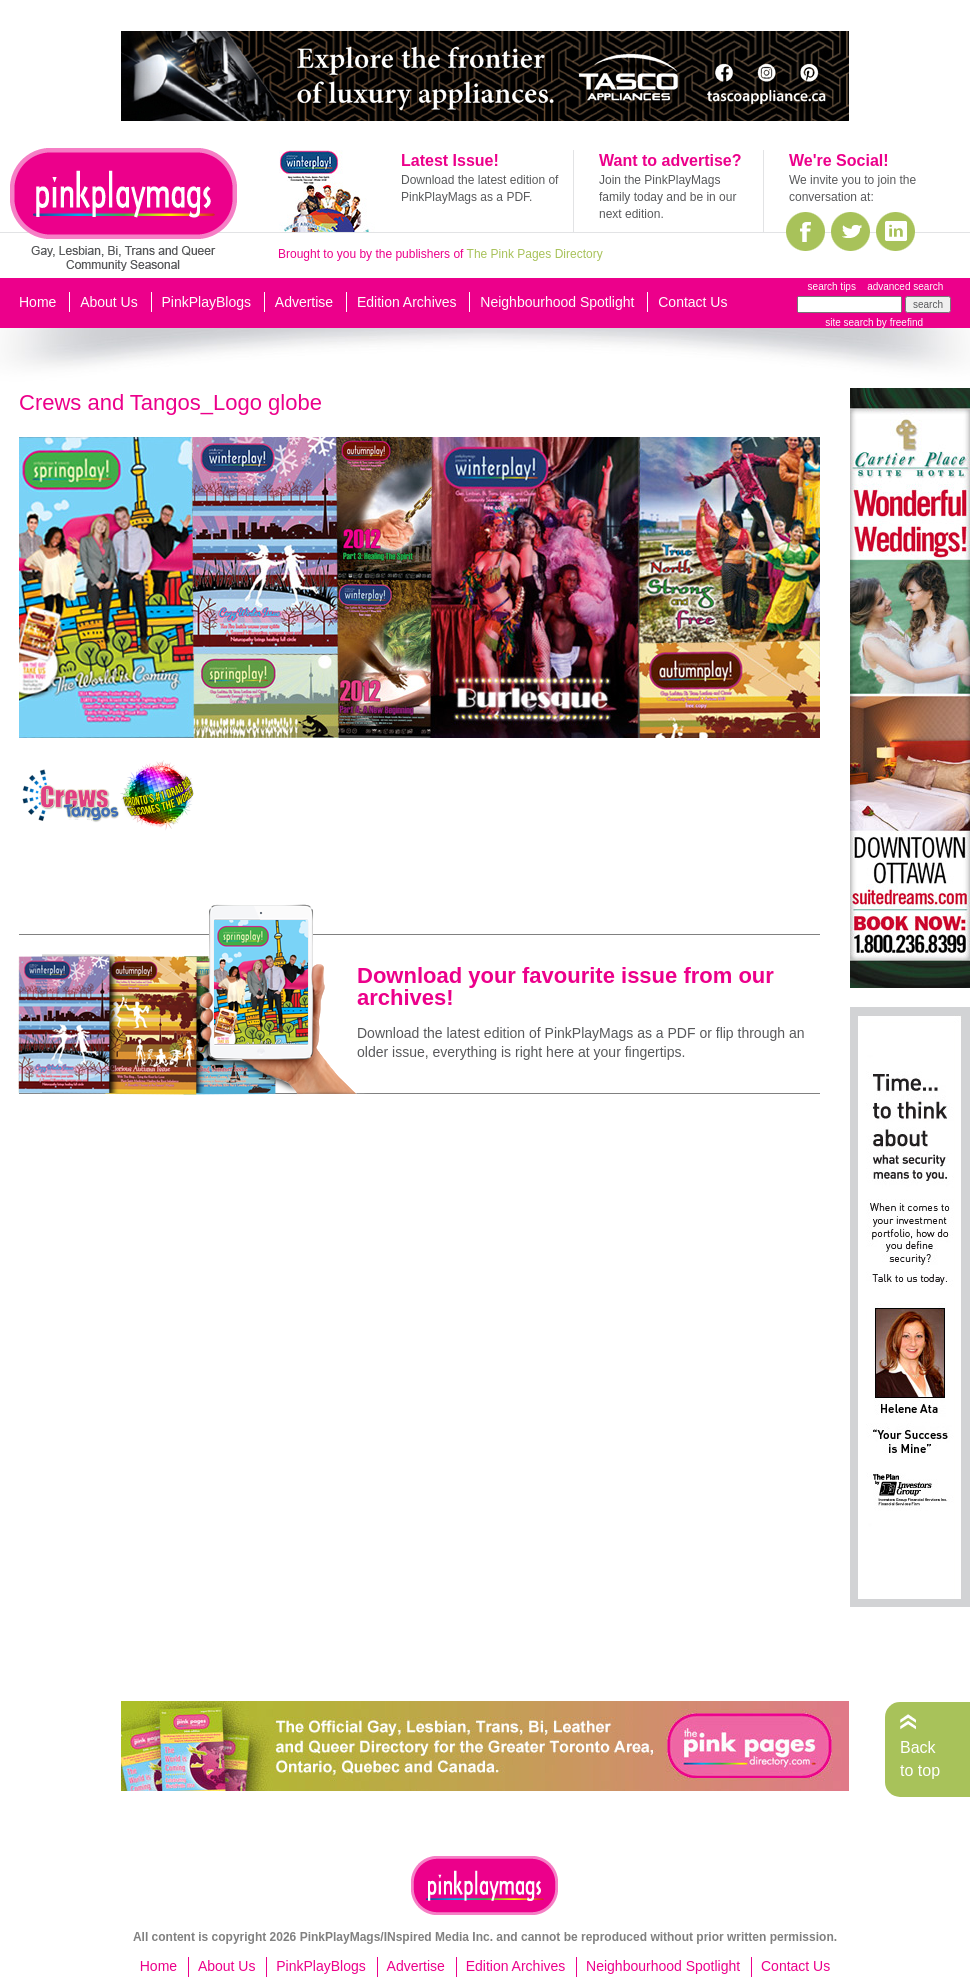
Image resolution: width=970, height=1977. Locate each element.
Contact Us (692, 302)
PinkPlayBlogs (207, 302)
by (898, 322)
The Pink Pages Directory (535, 254)
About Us (109, 302)
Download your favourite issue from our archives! (565, 986)
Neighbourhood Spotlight (557, 302)
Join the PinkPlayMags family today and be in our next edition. (667, 197)
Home (37, 302)
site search (849, 322)
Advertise (304, 302)
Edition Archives (407, 302)
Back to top (920, 1758)
